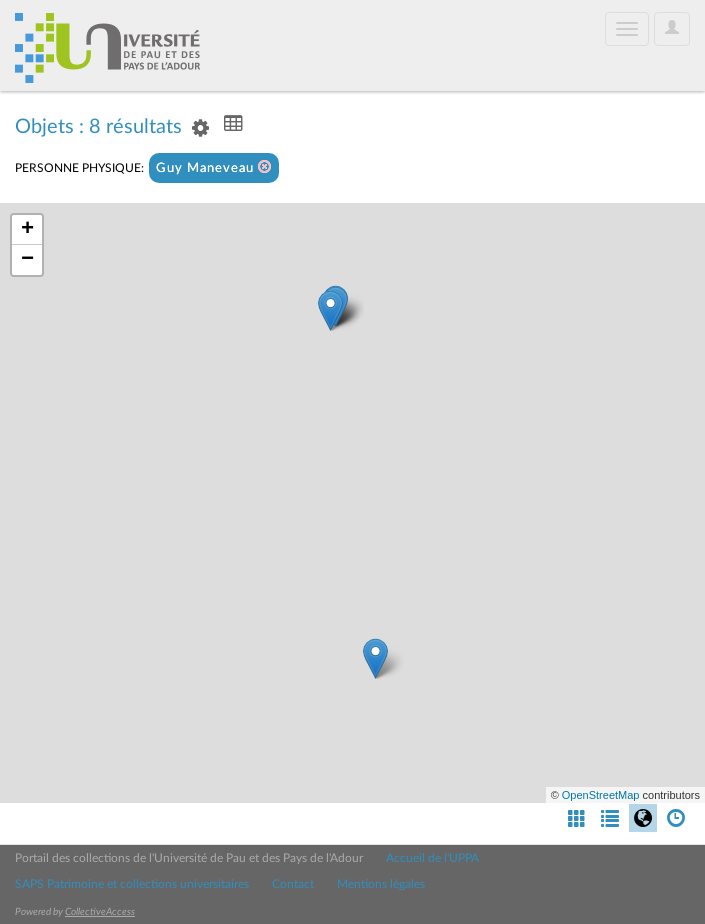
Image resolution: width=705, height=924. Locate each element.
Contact (293, 884)
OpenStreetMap (601, 795)
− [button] (27, 260)
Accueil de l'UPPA (432, 858)
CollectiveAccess (100, 912)
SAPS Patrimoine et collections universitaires (132, 884)
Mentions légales (381, 884)
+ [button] (27, 230)
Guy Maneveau (214, 167)
